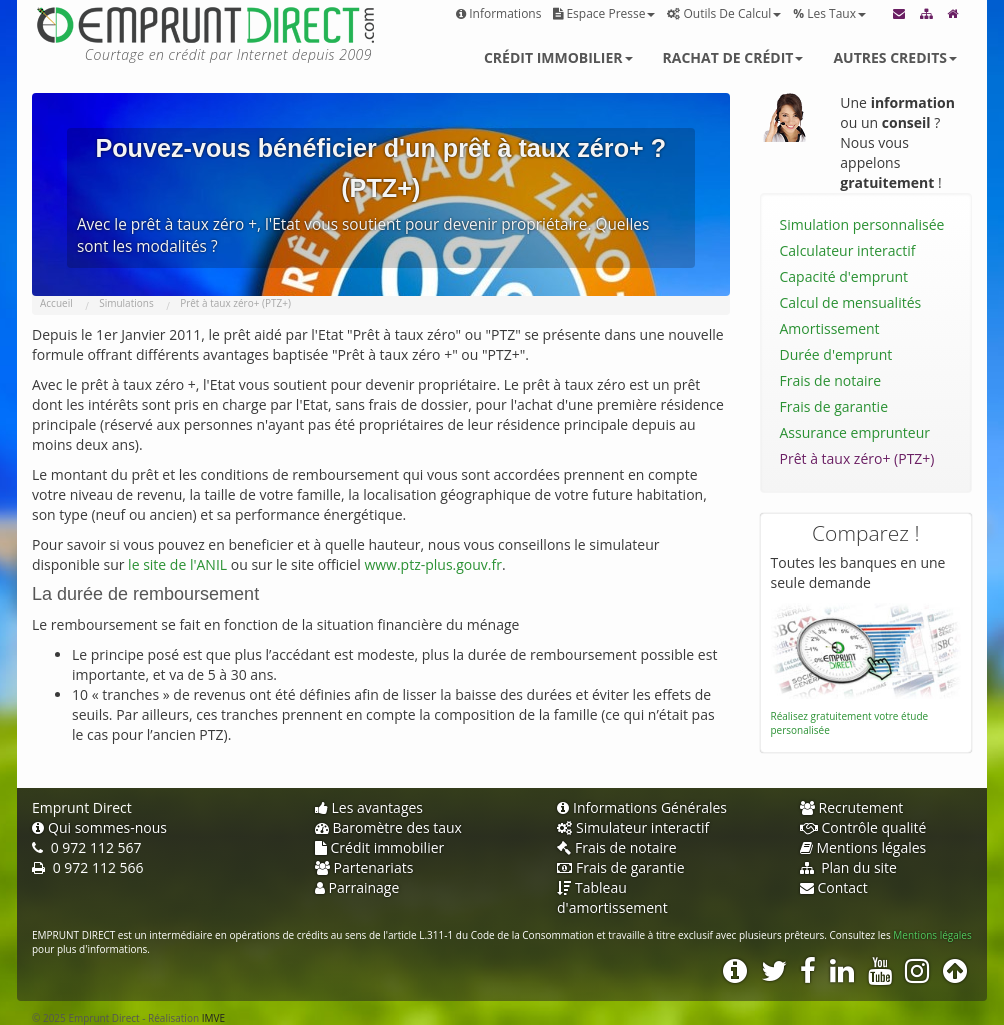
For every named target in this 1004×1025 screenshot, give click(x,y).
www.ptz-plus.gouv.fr (433, 564)
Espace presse (604, 13)
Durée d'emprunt (836, 354)
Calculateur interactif (848, 250)
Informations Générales (642, 807)
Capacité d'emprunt (844, 276)
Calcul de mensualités (851, 302)
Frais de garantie (834, 406)
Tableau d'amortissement (612, 897)
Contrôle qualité (863, 827)
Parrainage (357, 887)
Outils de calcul (724, 13)
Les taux (829, 13)
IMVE (213, 1018)
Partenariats (364, 867)
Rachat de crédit (733, 57)
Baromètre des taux (388, 827)
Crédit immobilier (558, 57)
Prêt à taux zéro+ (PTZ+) (857, 458)
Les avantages (369, 807)
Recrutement (852, 807)
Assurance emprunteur (855, 432)
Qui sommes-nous (99, 827)
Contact (834, 887)
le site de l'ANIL (177, 564)
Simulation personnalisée (862, 224)
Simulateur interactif (633, 827)
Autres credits (895, 57)
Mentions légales (863, 847)
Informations (498, 13)
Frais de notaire (831, 380)
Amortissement (830, 328)
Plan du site (848, 867)
